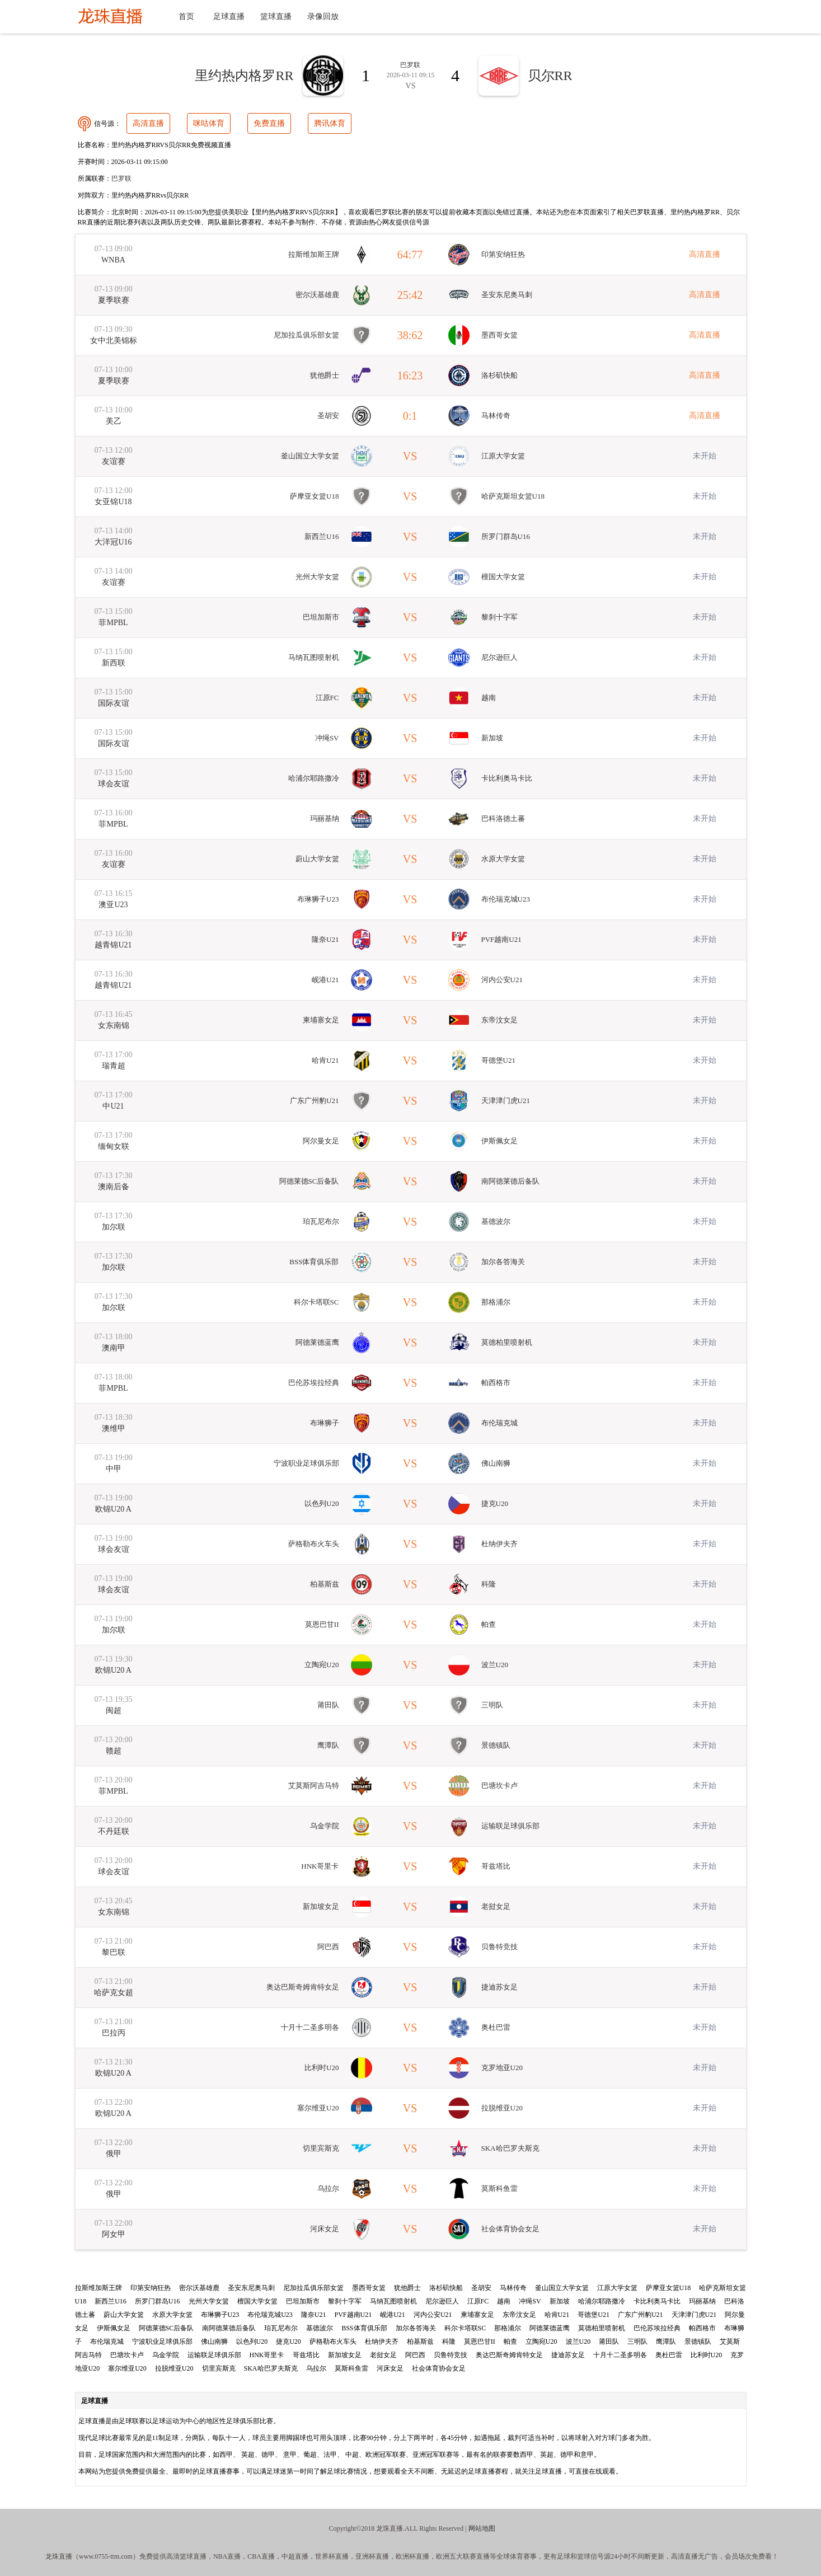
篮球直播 (276, 16)
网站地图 (481, 2528)
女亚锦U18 (113, 502)
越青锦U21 (113, 945)
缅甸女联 (113, 1146)
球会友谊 (113, 784)
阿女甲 (113, 2234)
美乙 (113, 421)
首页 (186, 16)
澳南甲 (113, 1348)
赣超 (113, 1751)
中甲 (113, 1469)
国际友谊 (113, 703)
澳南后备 (113, 1187)
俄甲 (113, 2154)
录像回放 (323, 16)
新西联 (113, 663)
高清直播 (148, 123)
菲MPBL (113, 622)
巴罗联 (121, 178)
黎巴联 (113, 1952)
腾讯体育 (329, 123)
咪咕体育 (208, 123)
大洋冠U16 (113, 542)
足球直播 (229, 16)
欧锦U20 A (113, 1509)
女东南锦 (113, 1025)
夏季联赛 (113, 300)
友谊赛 (113, 461)
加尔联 (113, 1227)
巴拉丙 (113, 2033)
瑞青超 (113, 1066)
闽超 (113, 1710)
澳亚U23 (113, 904)
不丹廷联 (113, 1831)
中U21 (113, 1106)
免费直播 (269, 123)
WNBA (113, 260)
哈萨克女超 (113, 1992)
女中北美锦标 (113, 340)
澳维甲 (113, 1428)
